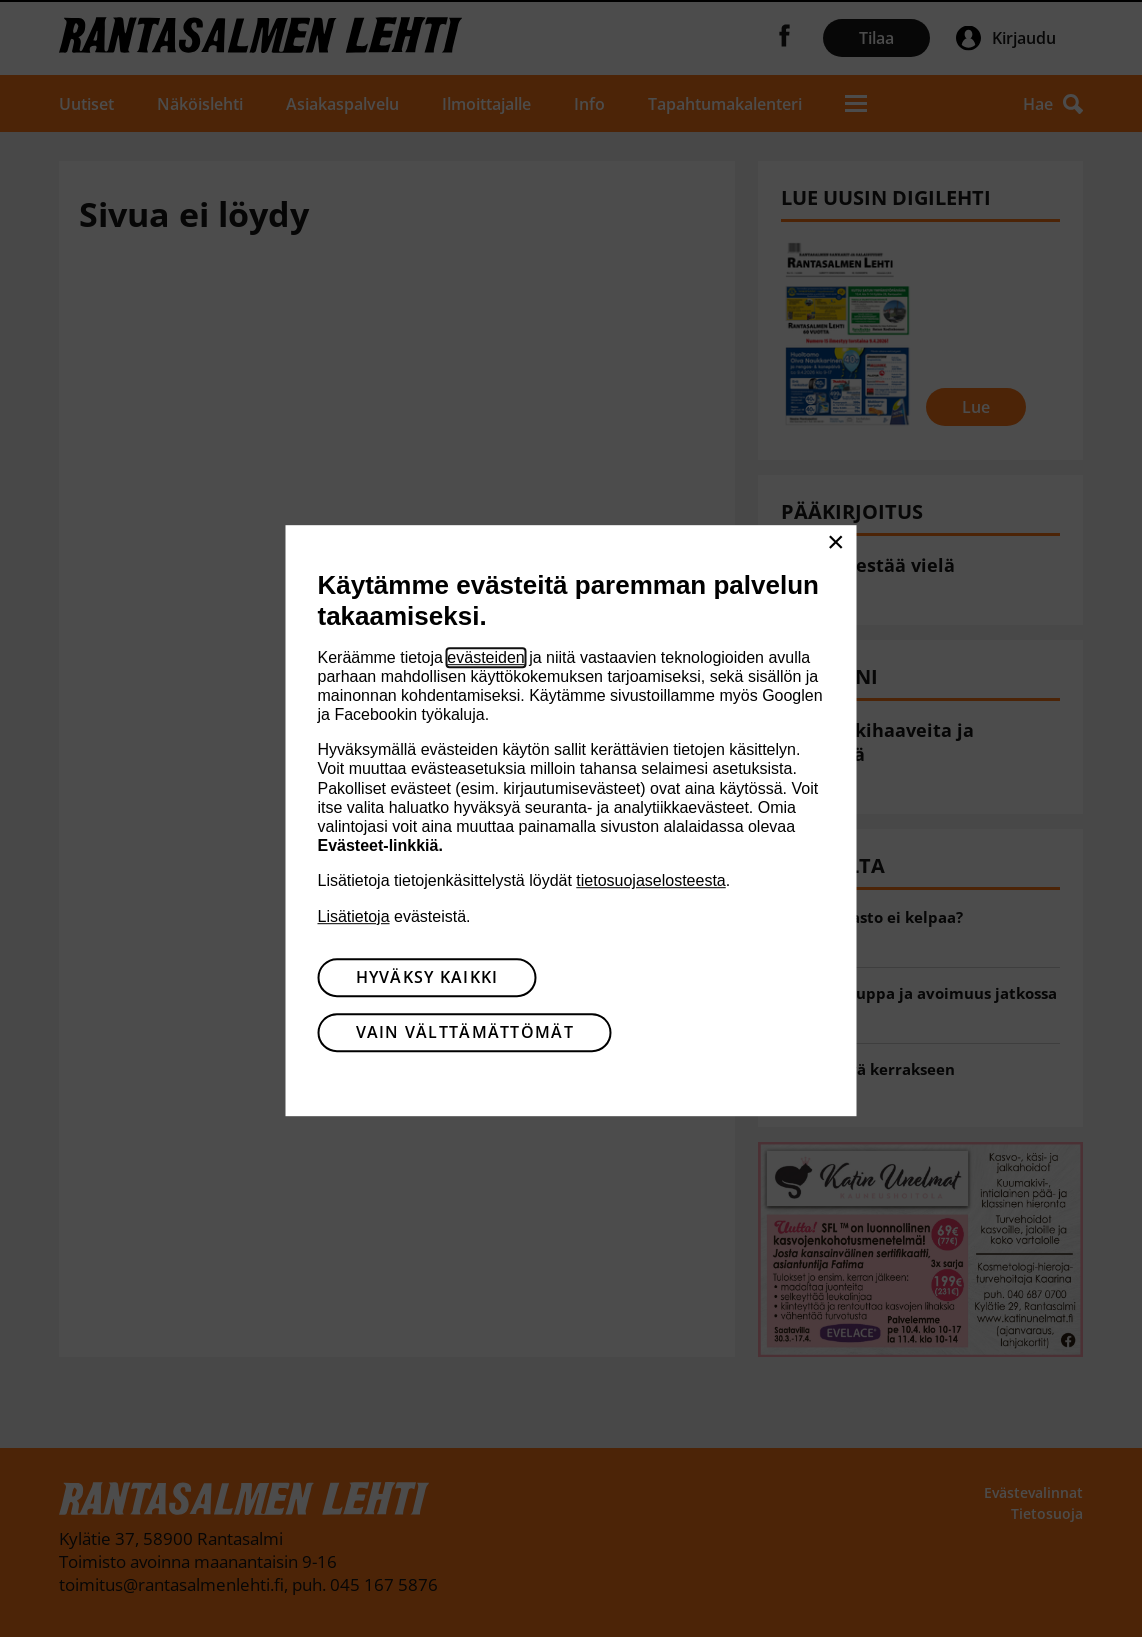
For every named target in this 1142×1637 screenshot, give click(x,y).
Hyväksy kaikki (427, 977)
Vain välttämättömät (465, 1032)
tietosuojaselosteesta (650, 881)
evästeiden (485, 657)
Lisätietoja (354, 916)
